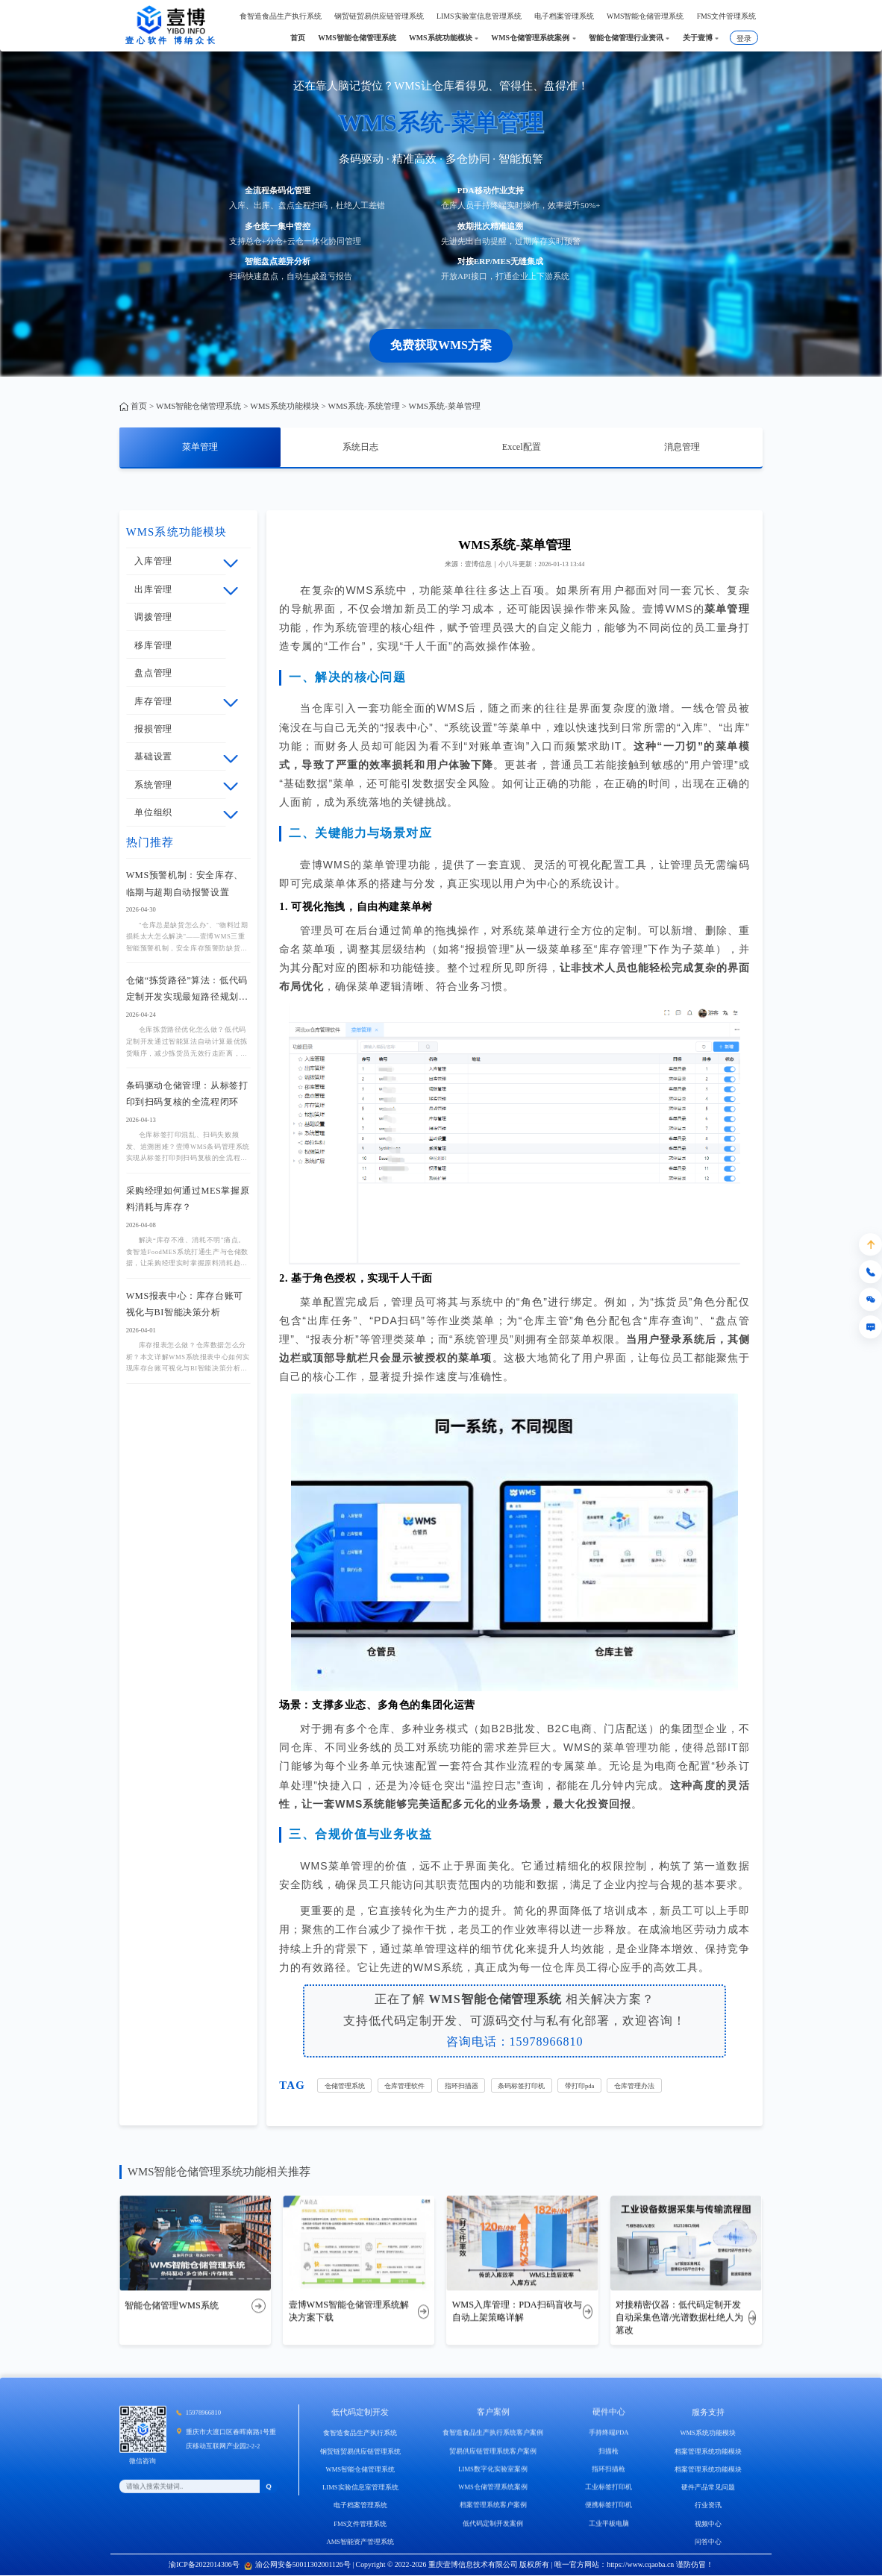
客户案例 (493, 2431)
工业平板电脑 (609, 2542)
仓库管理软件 (404, 2086)
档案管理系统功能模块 (708, 2473)
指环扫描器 (461, 2086)
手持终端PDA (608, 2452)
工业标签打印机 (608, 2506)
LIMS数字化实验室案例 (493, 2488)
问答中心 (708, 2564)
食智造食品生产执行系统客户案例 (492, 2452)
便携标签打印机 (608, 2524)
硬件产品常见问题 (708, 2509)
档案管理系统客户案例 (493, 2524)
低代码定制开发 (360, 2434)
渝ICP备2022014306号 (204, 2564)
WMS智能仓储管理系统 (198, 405)
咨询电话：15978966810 (515, 2041)
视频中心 (708, 2545)
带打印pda (579, 2086)
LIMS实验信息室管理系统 (360, 2509)
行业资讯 (708, 2527)
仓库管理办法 (634, 2086)
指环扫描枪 (608, 2488)
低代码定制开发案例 (493, 2542)
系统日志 (360, 447)
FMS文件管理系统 (360, 2545)
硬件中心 (608, 2431)
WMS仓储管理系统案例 (493, 2506)
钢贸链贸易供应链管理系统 (360, 2473)
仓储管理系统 (345, 2086)
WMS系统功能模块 (284, 405)
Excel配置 (521, 447)
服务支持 (708, 2434)
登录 (743, 38)
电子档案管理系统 (360, 2527)
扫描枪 (608, 2470)
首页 (139, 405)
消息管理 (682, 447)
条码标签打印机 (521, 2086)
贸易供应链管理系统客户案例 (493, 2470)
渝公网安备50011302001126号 (297, 2564)
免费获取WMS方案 (441, 345)
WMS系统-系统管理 (363, 405)
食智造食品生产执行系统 (360, 2455)
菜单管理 (200, 447)
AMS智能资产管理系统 (360, 2564)
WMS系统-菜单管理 (444, 405)
